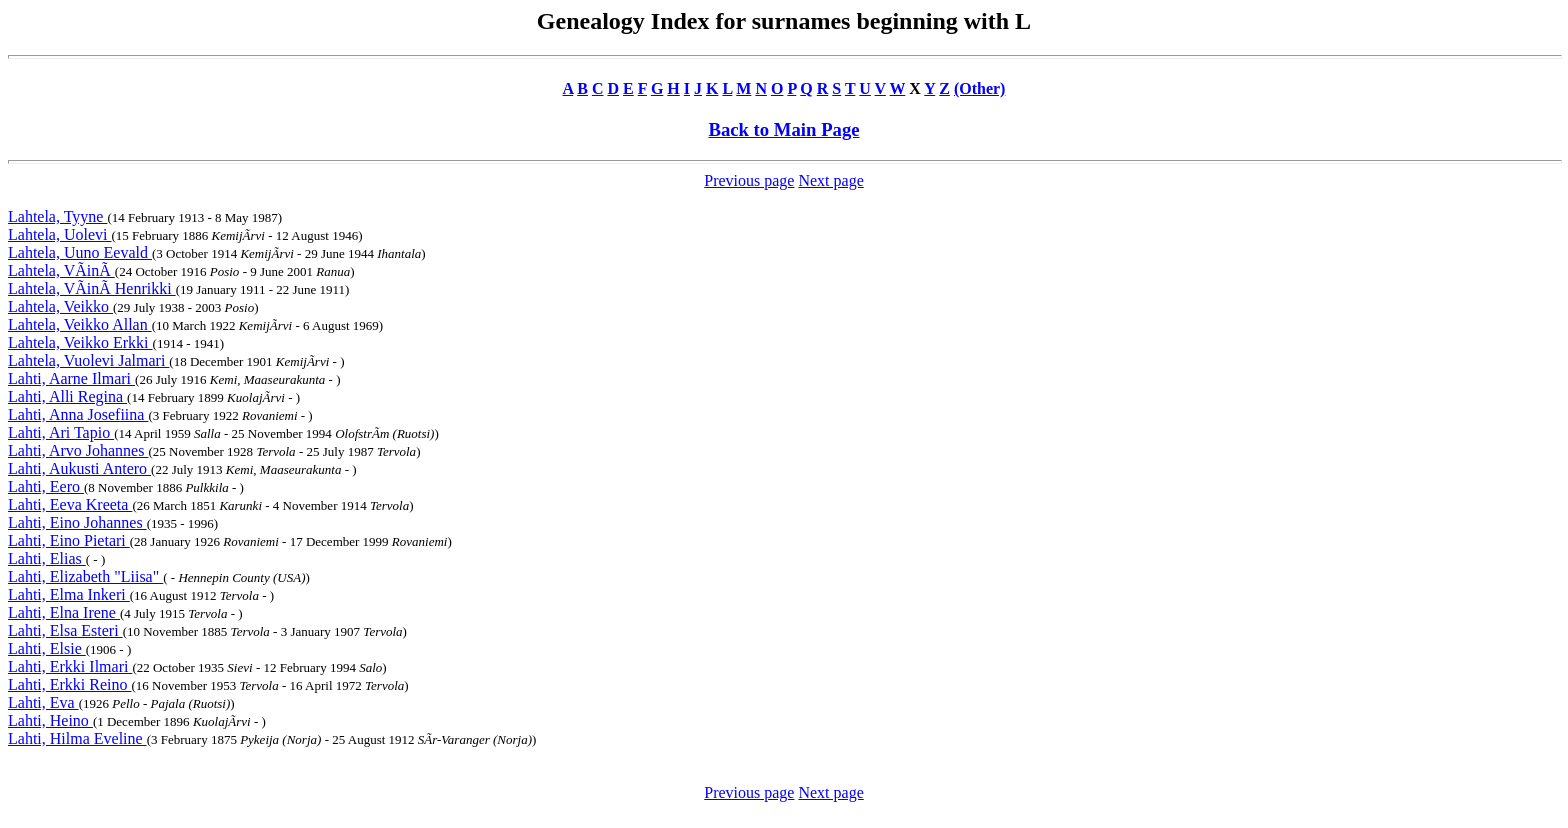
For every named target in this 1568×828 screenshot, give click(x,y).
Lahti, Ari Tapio (61, 432)
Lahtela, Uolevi (60, 234)
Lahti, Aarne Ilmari (71, 378)
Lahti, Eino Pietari (69, 540)
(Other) (980, 88)
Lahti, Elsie (47, 648)
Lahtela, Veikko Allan (80, 324)
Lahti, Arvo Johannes (78, 450)
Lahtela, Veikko (60, 306)
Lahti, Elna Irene (64, 612)
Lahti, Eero (46, 486)
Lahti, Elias (47, 558)
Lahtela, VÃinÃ (61, 270)
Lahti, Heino (50, 720)
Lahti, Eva (43, 702)
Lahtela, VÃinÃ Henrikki (92, 288)
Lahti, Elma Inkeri (69, 594)
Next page (830, 180)
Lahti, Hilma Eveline (77, 738)
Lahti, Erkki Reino (70, 684)
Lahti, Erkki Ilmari (70, 666)
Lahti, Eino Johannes (77, 522)
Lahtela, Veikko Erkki (80, 342)
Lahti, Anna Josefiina (78, 414)
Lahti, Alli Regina (67, 396)
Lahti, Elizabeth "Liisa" (85, 576)
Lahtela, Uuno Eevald (80, 252)
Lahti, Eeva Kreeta (70, 504)
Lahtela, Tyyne (57, 216)
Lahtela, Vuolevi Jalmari (88, 360)
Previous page (749, 180)
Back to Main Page (783, 129)
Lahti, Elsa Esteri (65, 630)
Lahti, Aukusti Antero (79, 468)
